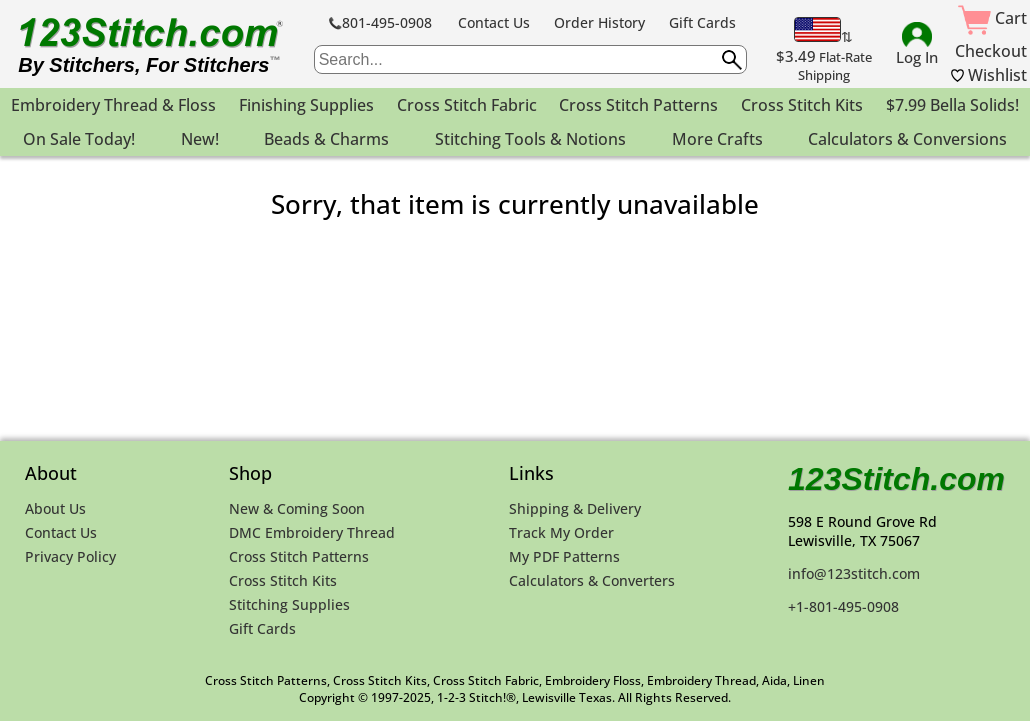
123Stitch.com (896, 479)
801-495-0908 (380, 22)
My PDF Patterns (564, 556)
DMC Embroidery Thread (312, 532)
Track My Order (561, 532)
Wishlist (989, 75)
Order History (599, 22)
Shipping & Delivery (575, 508)
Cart (992, 18)
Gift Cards (702, 22)
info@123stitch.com (854, 573)
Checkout (991, 51)
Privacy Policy (70, 556)
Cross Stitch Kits (283, 580)
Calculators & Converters (592, 580)
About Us (55, 508)
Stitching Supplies (289, 604)
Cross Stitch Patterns (299, 556)
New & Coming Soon (297, 508)
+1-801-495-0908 (843, 606)
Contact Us (494, 22)
